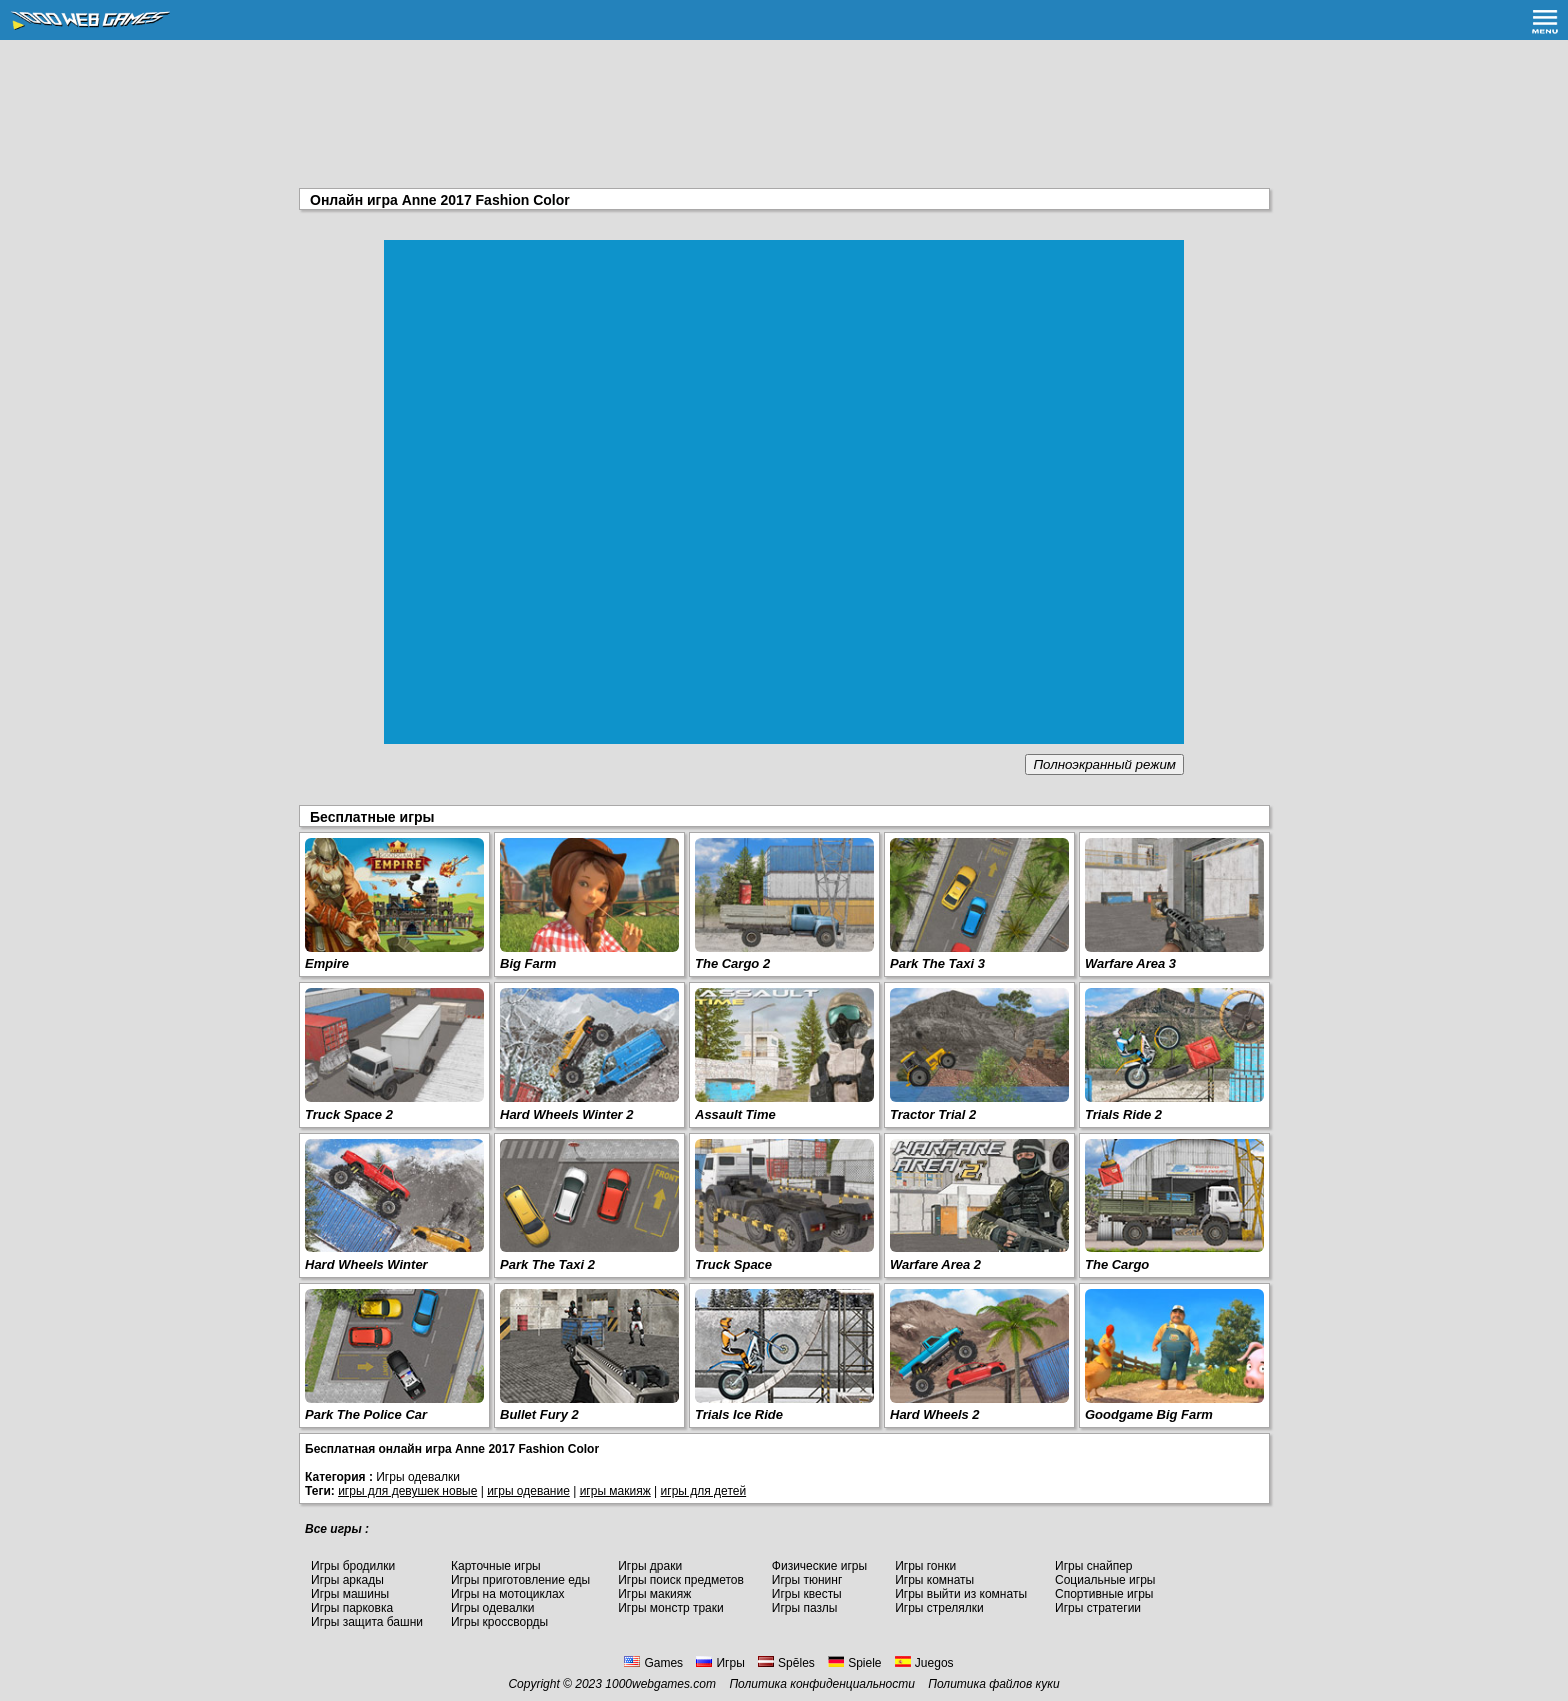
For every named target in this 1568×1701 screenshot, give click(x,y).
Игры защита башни (367, 1622)
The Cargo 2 (732, 963)
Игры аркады (347, 1580)
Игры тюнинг (807, 1580)
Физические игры (819, 1566)
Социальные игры (1105, 1580)
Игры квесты (807, 1594)
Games (653, 1663)
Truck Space (733, 1264)
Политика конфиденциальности (822, 1684)
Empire (327, 963)
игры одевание (528, 1491)
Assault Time (735, 1114)
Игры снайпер (1093, 1566)
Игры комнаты (934, 1580)
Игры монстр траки (671, 1608)
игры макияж (615, 1491)
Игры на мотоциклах (508, 1594)
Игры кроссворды (499, 1622)
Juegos (924, 1663)
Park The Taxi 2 (547, 1264)
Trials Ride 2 (1123, 1114)
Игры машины (350, 1594)
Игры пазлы (805, 1608)
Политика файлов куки (993, 1684)
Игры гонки (925, 1566)
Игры (720, 1663)
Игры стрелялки (939, 1608)
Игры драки (650, 1566)
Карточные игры (496, 1566)
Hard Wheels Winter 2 (567, 1114)
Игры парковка (352, 1608)
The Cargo (1117, 1264)
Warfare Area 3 (1130, 963)
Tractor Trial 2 (933, 1114)
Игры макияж (654, 1594)
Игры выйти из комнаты (961, 1594)
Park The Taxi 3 (937, 963)
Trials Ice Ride (739, 1414)
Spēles (786, 1663)
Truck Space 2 (349, 1114)
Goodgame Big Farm (1149, 1414)
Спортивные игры (1104, 1594)
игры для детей (704, 1491)
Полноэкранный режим (1104, 764)
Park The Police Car (366, 1414)
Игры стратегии (1098, 1608)
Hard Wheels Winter (366, 1264)
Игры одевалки (493, 1608)
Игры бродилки (353, 1566)
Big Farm (528, 963)
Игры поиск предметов (681, 1580)
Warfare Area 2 (935, 1264)
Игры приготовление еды (520, 1580)
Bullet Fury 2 (539, 1414)
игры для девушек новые (407, 1491)
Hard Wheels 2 (935, 1414)
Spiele (854, 1663)
